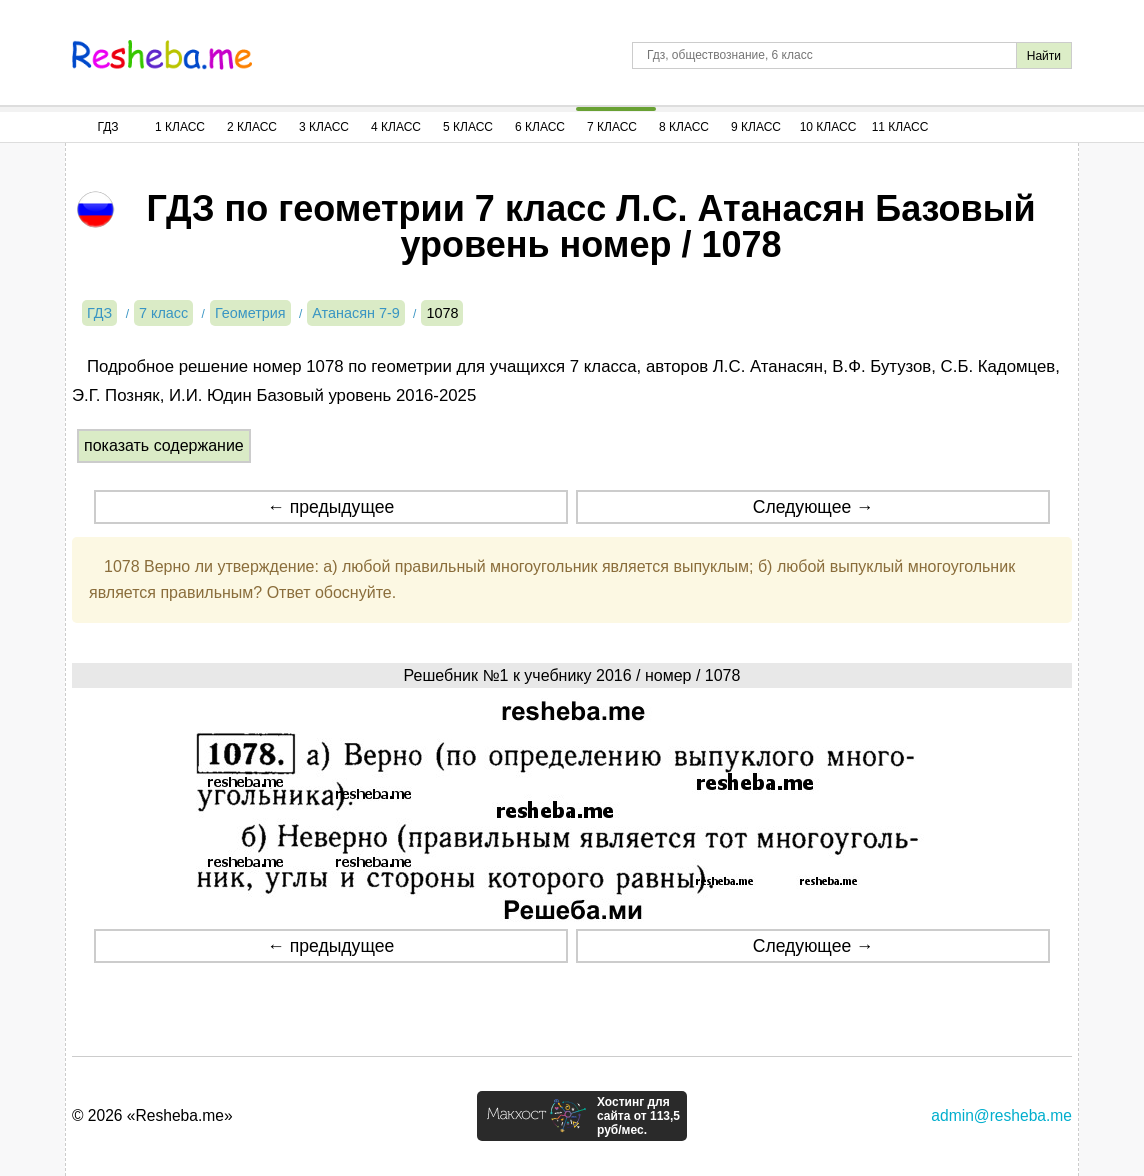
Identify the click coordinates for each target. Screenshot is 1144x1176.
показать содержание (164, 445)
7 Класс (612, 127)
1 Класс (180, 127)
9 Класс (756, 127)
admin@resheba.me (1001, 1115)
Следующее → (813, 507)
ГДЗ (107, 127)
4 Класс (396, 127)
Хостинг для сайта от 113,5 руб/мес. (638, 1116)
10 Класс (828, 127)
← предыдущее (330, 507)
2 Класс (252, 127)
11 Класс (900, 127)
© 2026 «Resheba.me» (152, 1115)
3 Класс (324, 127)
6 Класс (540, 127)
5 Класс (468, 127)
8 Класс (684, 127)
